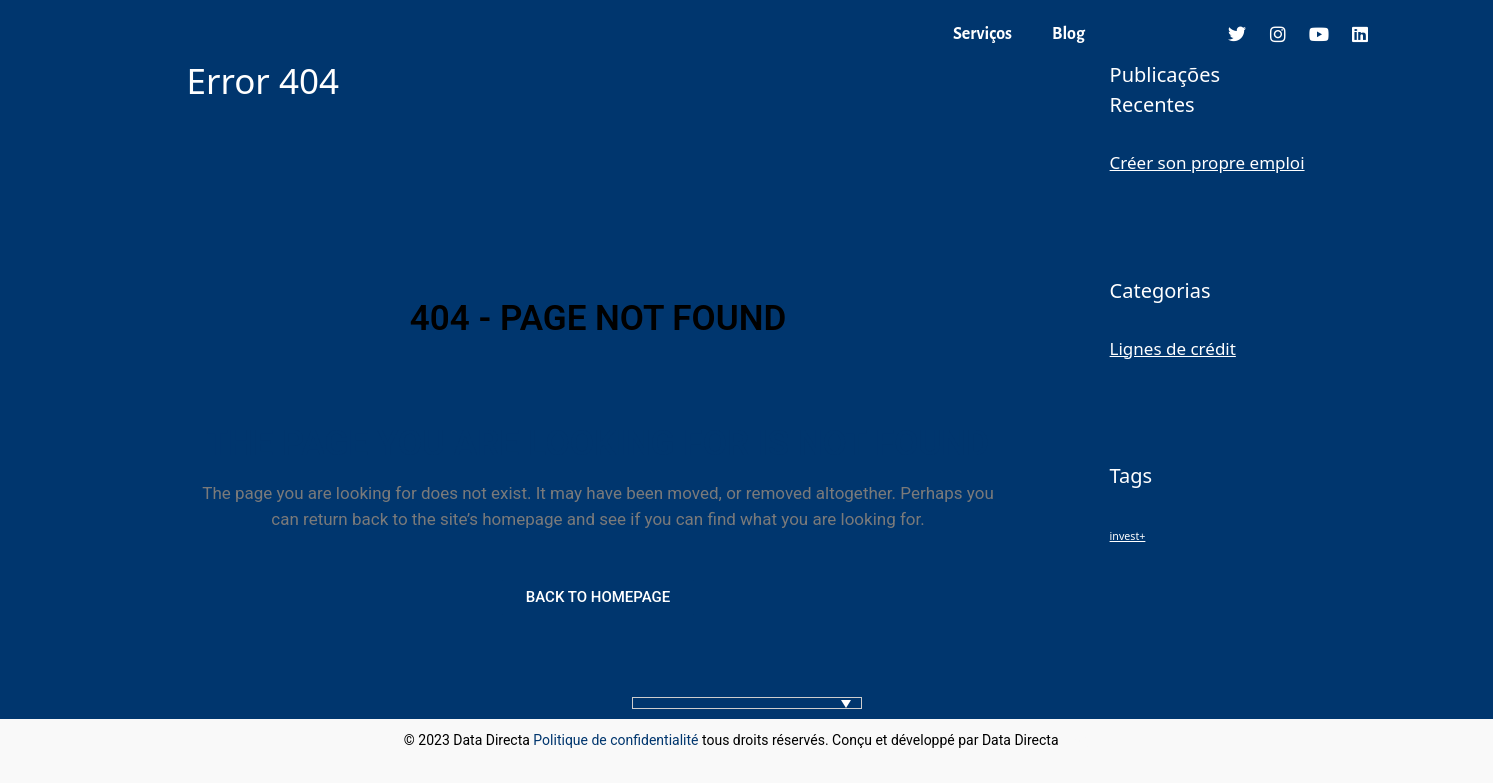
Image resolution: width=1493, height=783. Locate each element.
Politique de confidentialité (615, 740)
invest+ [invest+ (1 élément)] (1128, 536)
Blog (1068, 34)
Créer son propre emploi (1207, 162)
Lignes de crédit (1173, 348)
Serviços (982, 34)
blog (1075, 740)
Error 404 (263, 80)
